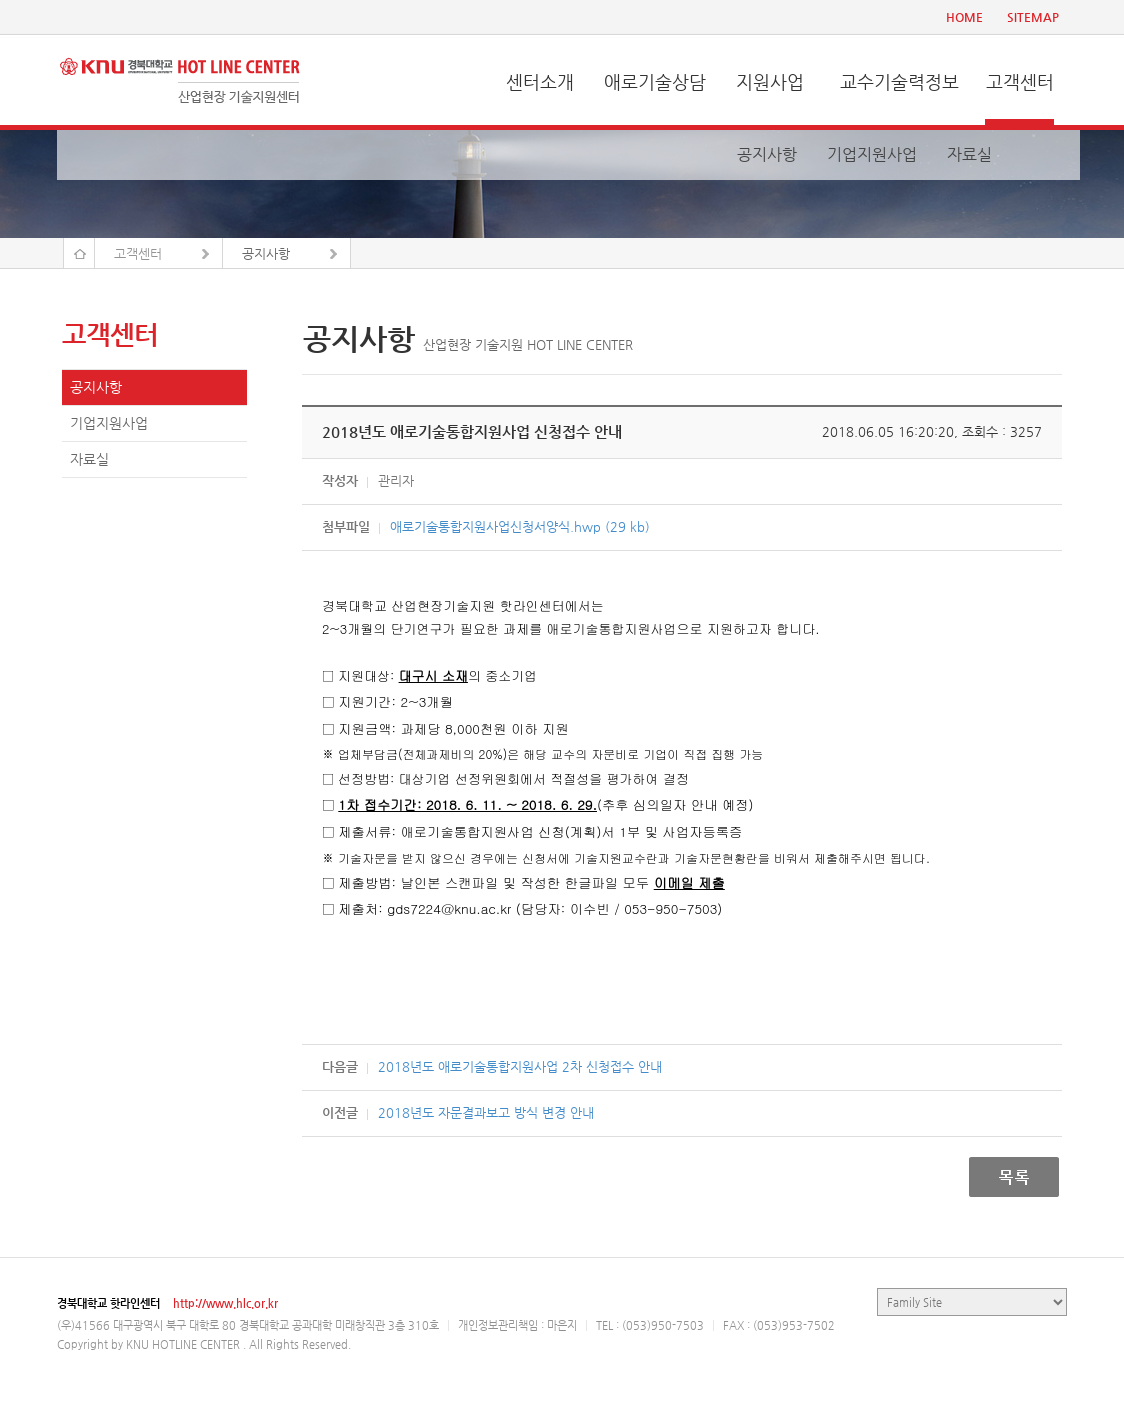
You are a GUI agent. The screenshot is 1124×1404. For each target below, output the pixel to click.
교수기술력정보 (899, 81)
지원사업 (770, 81)
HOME (964, 17)
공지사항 (767, 154)
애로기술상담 (655, 81)
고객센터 (1020, 81)
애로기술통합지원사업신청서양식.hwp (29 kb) (520, 526)
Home (79, 253)
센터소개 (540, 81)
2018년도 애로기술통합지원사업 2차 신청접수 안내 (520, 1066)
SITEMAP (1033, 17)
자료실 (969, 154)
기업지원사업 (872, 154)
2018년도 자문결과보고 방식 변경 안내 (486, 1112)
